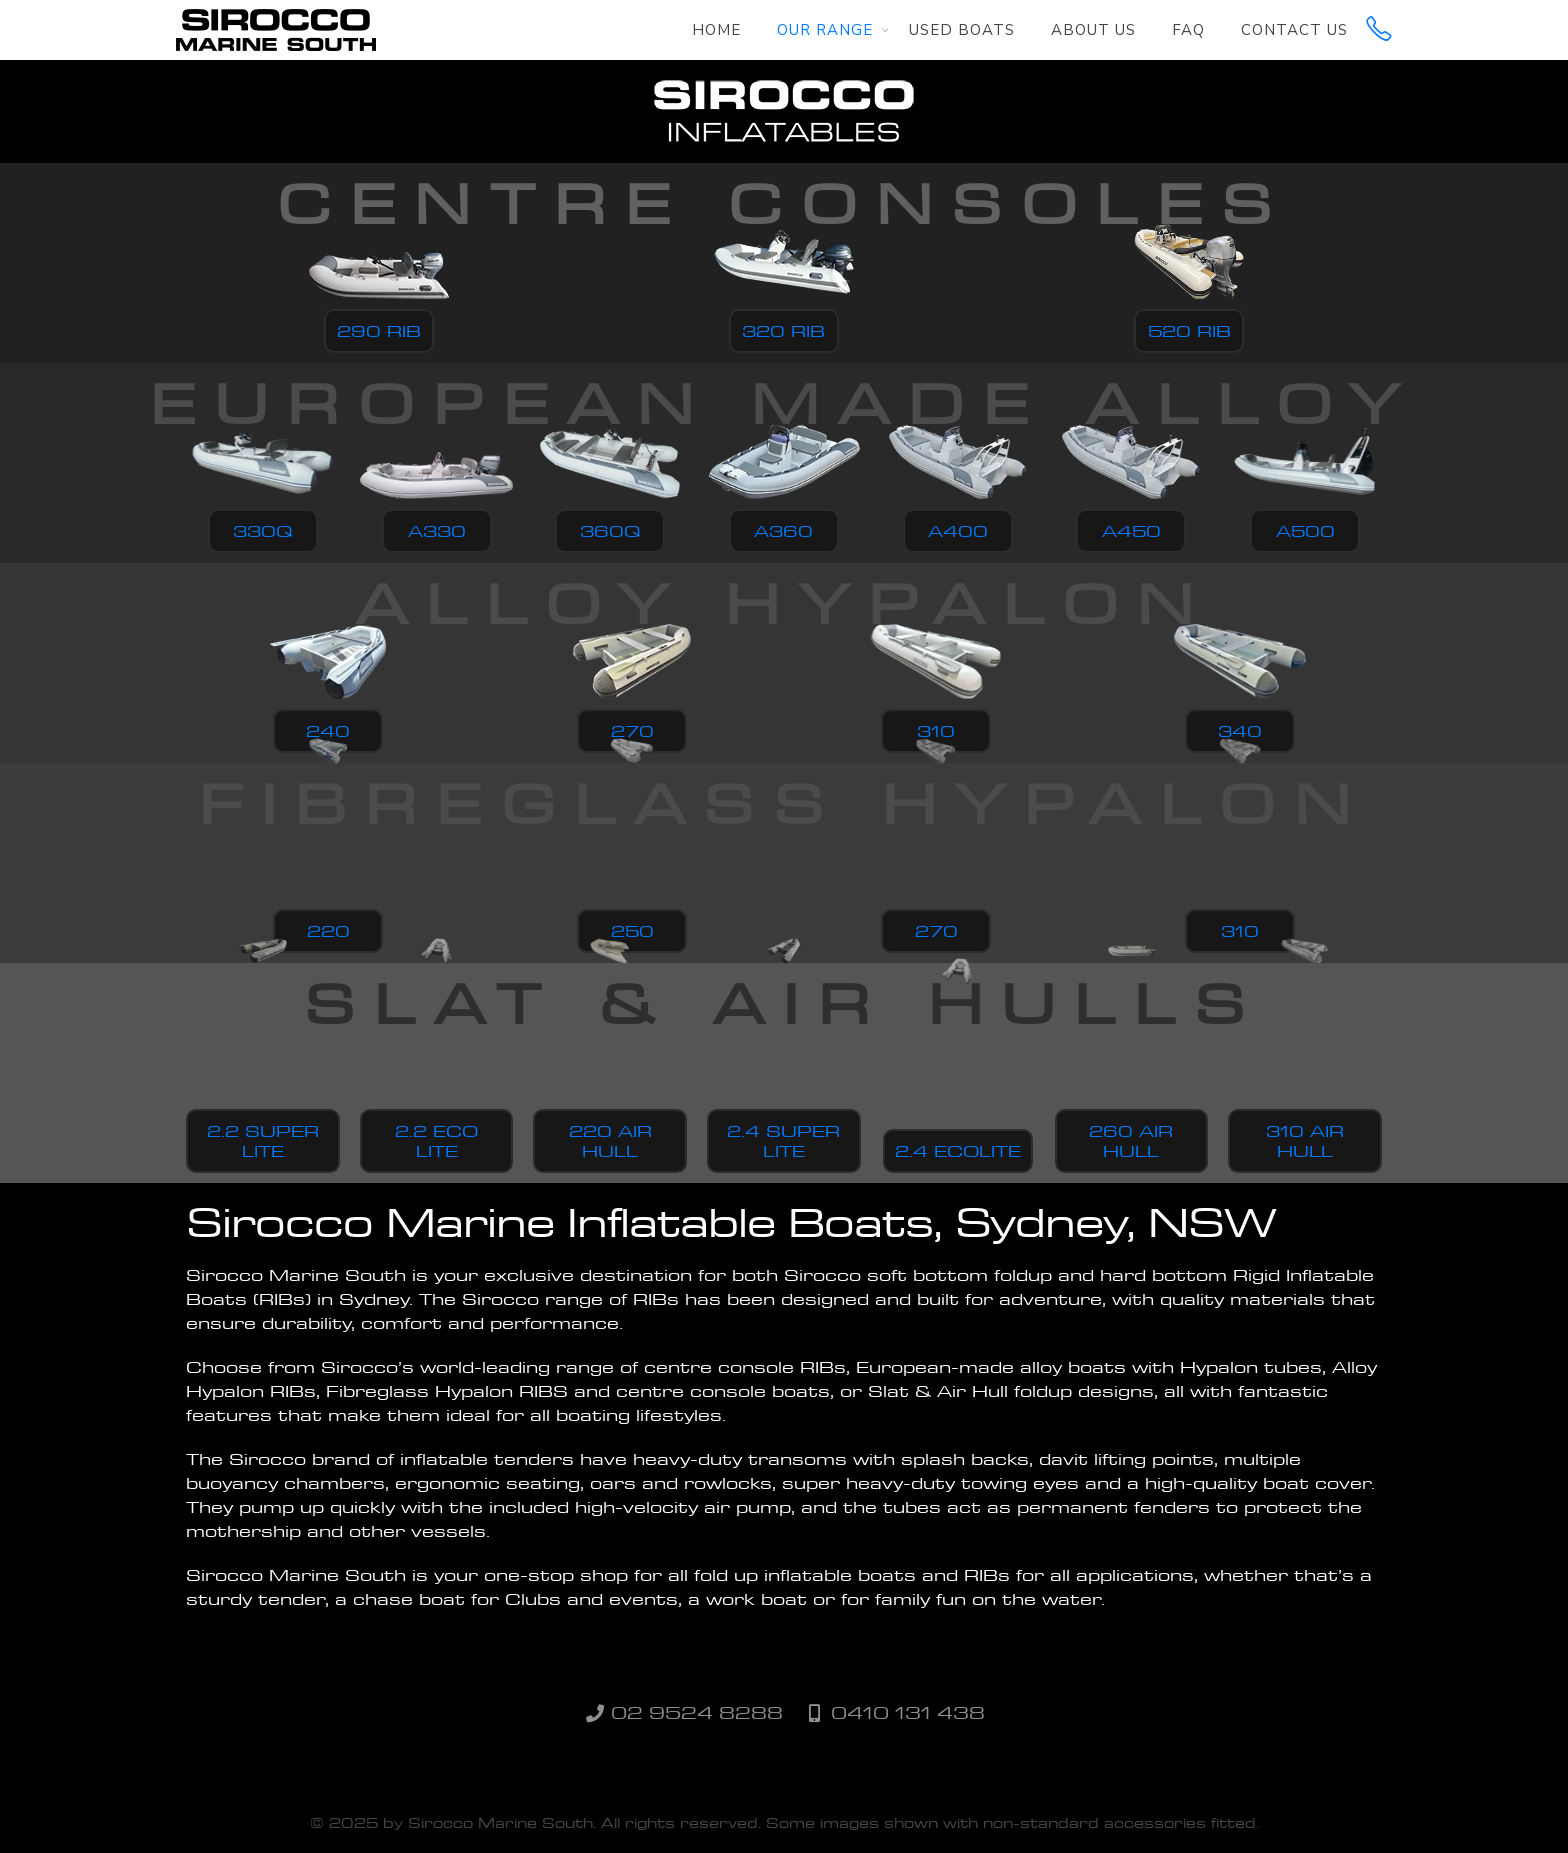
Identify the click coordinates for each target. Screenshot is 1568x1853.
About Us (1093, 30)
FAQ (1188, 30)
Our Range (825, 30)
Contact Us (1294, 30)
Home (716, 30)
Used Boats (962, 30)
